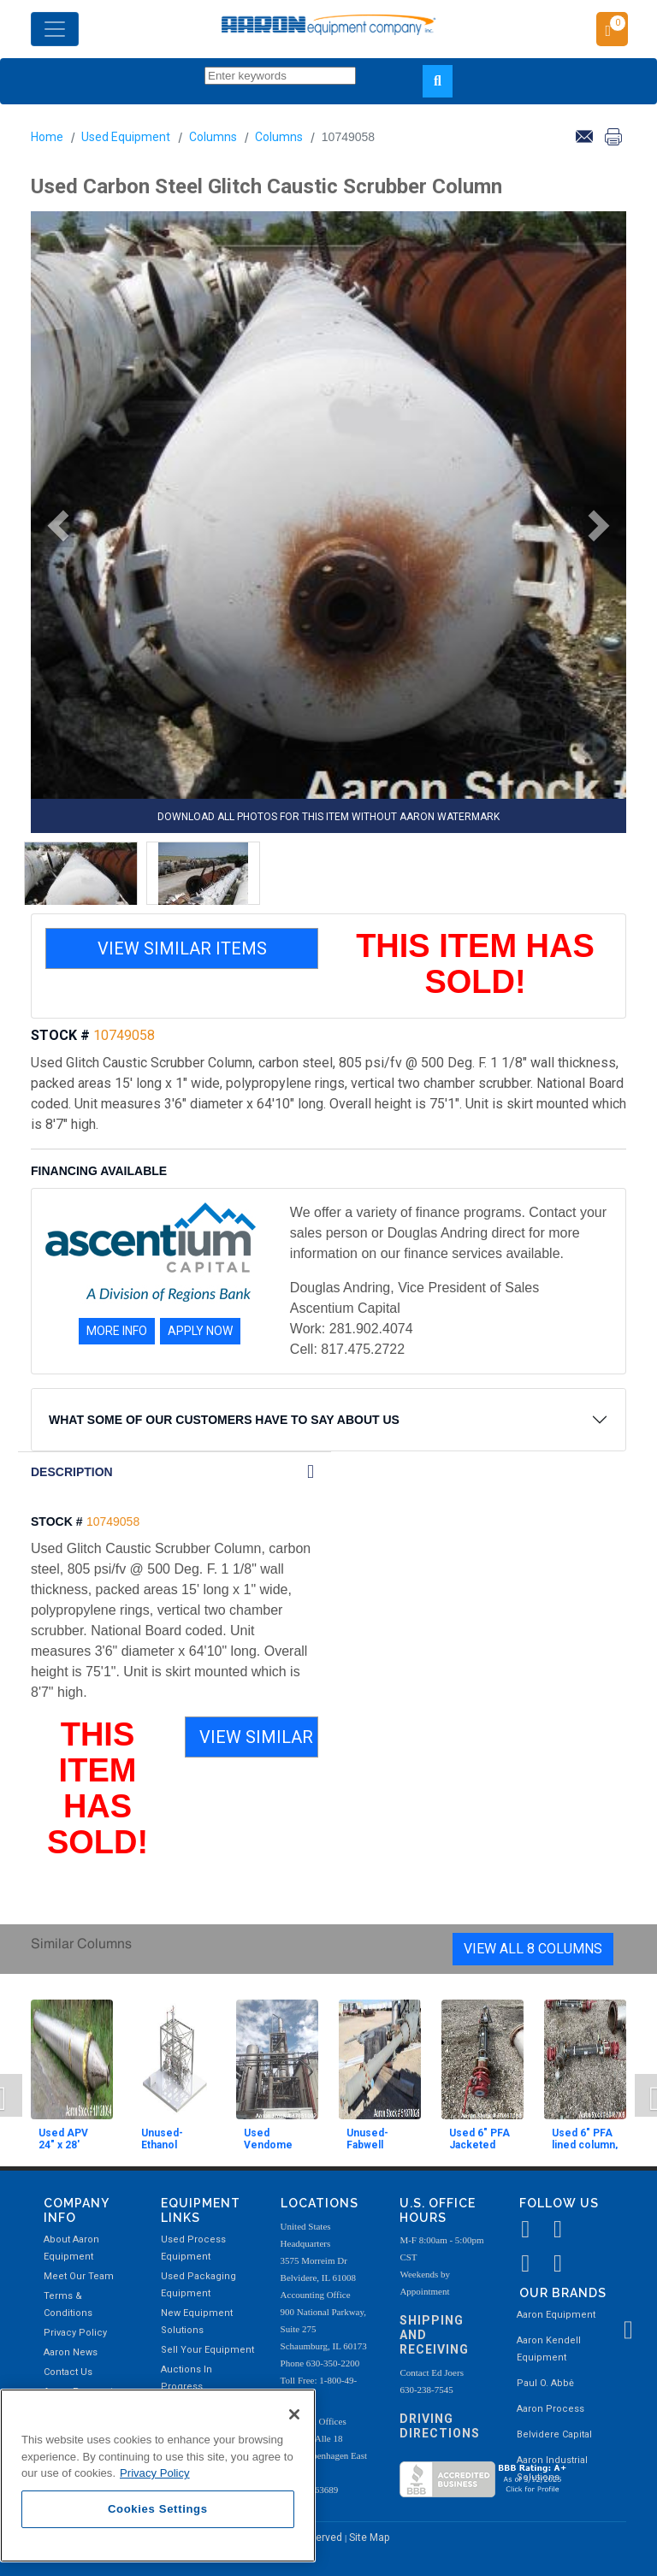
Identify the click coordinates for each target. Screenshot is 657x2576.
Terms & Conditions (68, 2304)
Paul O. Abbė (545, 2383)
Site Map (369, 2538)
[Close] (294, 2414)
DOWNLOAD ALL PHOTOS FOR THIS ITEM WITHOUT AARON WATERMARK (328, 817)
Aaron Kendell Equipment (549, 2349)
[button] (52, 526)
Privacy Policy (75, 2332)
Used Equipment (125, 137)
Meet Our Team (79, 2276)
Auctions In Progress (186, 2378)
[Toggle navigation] (55, 29)
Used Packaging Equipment (198, 2285)
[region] (158, 2475)
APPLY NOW (200, 1331)
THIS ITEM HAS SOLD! (475, 964)
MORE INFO (116, 1331)
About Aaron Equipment (71, 2248)
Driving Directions (440, 2426)
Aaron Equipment (556, 2314)
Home (47, 137)
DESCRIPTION (72, 1472)
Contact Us (68, 2372)
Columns (213, 137)
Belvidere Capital (554, 2434)
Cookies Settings (158, 2508)
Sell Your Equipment (207, 2349)
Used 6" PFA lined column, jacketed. (585, 2145)
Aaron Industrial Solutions (552, 2469)
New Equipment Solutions (197, 2321)
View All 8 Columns (533, 1949)
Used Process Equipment (193, 2248)
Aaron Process (550, 2408)
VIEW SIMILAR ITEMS (182, 948)
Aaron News (71, 2352)
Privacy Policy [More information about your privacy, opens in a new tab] (155, 2473)
